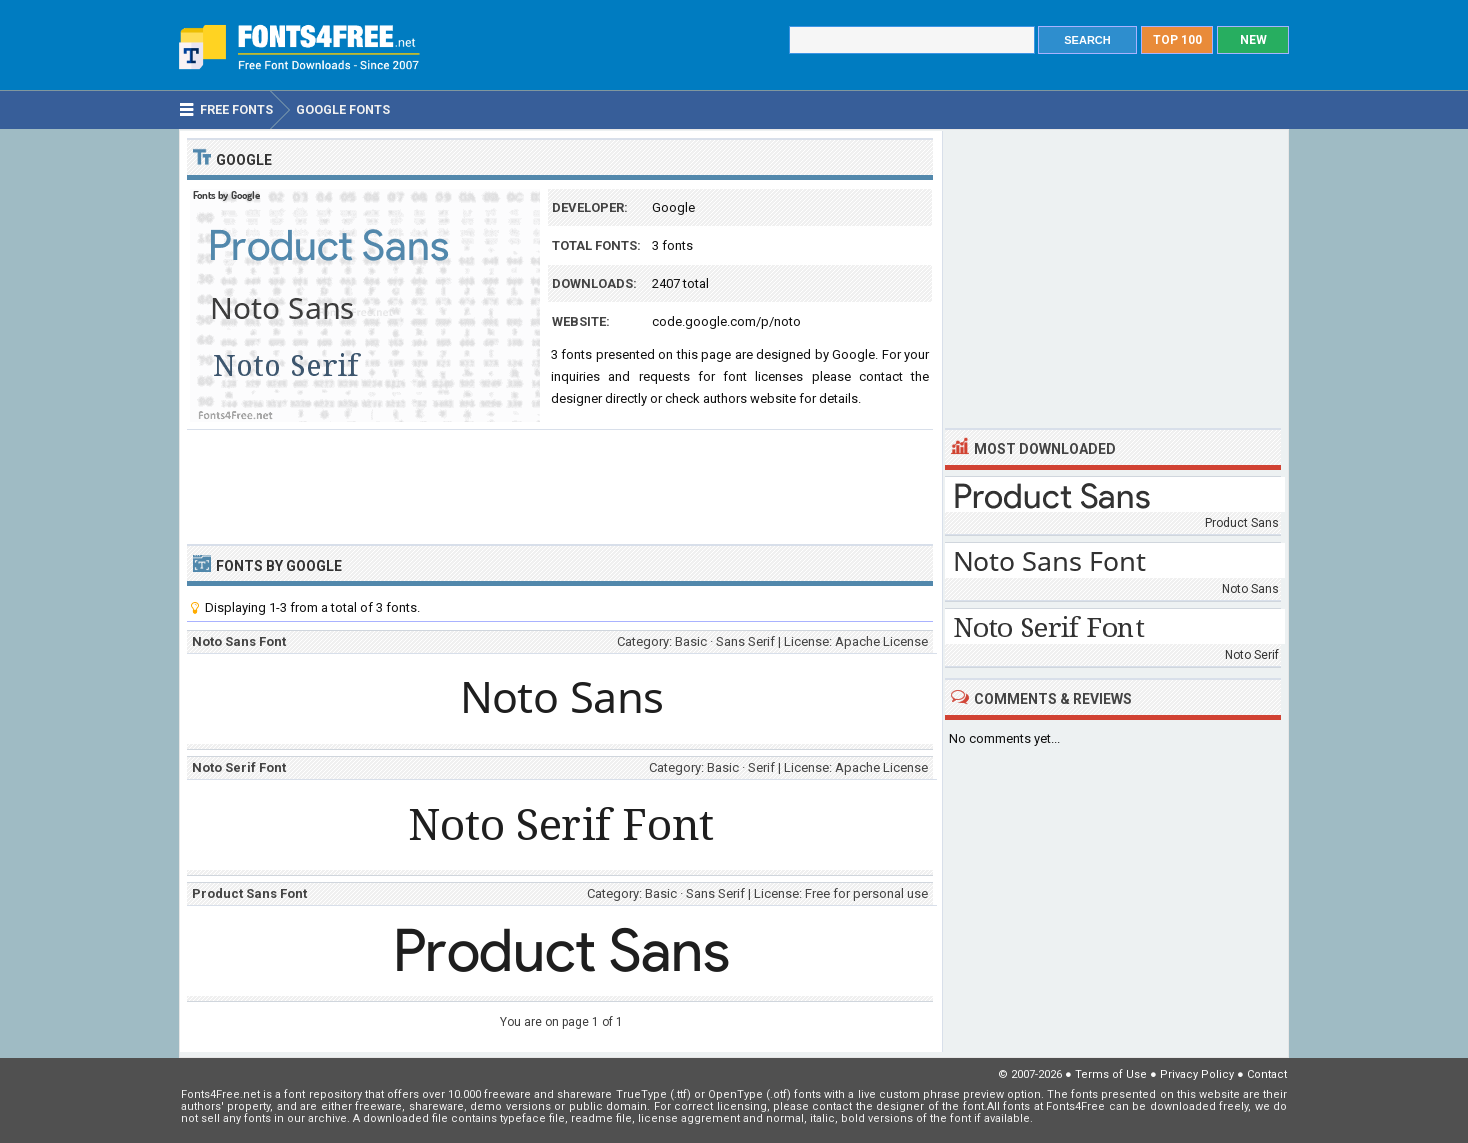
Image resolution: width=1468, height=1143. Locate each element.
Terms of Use (1111, 1074)
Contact (1267, 1074)
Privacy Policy (1197, 1074)
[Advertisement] (560, 485)
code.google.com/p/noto (726, 321)
